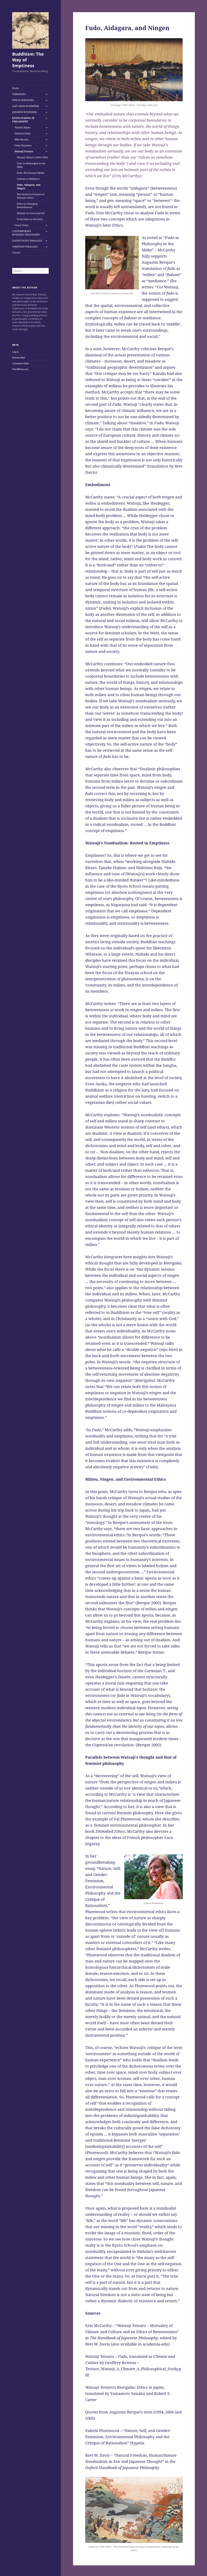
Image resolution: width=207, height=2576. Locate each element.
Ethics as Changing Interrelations (27, 205)
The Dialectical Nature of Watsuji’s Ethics (30, 196)
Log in (15, 351)
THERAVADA (19, 94)
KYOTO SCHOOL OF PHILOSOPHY (23, 119)
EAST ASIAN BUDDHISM (25, 106)
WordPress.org (20, 369)
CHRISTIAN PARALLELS (25, 246)
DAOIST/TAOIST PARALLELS (27, 240)
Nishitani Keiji (22, 133)
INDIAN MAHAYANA (23, 100)
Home (15, 88)
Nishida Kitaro (22, 127)
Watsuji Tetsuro (23, 151)
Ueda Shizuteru (23, 145)
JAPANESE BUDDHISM (24, 112)
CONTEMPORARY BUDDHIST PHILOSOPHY (26, 233)
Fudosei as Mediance (28, 178)
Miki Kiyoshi (21, 139)
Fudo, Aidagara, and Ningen (28, 186)
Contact (16, 252)
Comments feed (20, 363)
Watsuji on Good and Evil (31, 213)
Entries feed (18, 357)
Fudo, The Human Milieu (30, 173)
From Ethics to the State (30, 219)
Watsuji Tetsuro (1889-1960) (32, 157)
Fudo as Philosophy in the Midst (31, 165)
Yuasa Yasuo (21, 225)
